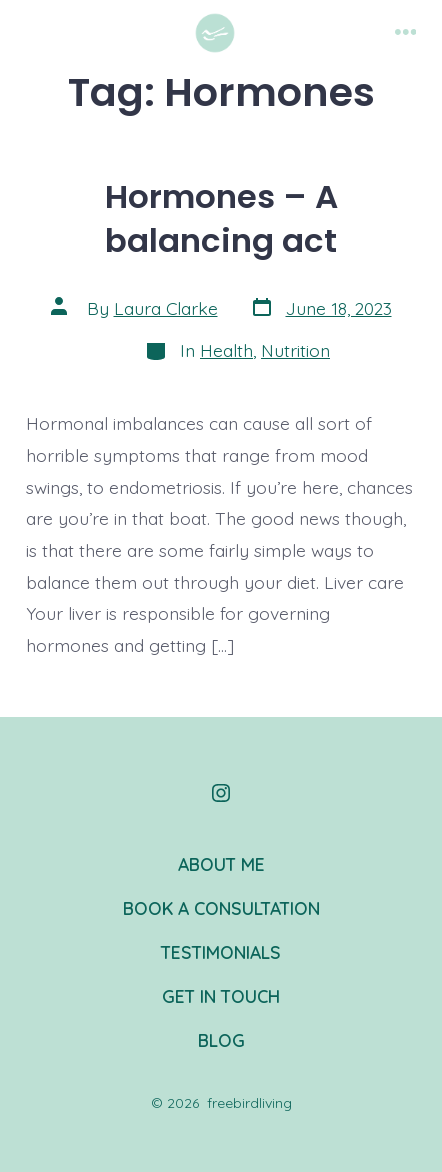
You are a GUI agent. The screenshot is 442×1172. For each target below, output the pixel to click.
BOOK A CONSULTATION (221, 908)
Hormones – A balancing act (221, 218)
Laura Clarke (166, 308)
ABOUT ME (221, 864)
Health (226, 350)
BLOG (221, 1040)
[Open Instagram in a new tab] (221, 793)
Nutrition (295, 350)
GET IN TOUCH (221, 996)
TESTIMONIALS (221, 952)
